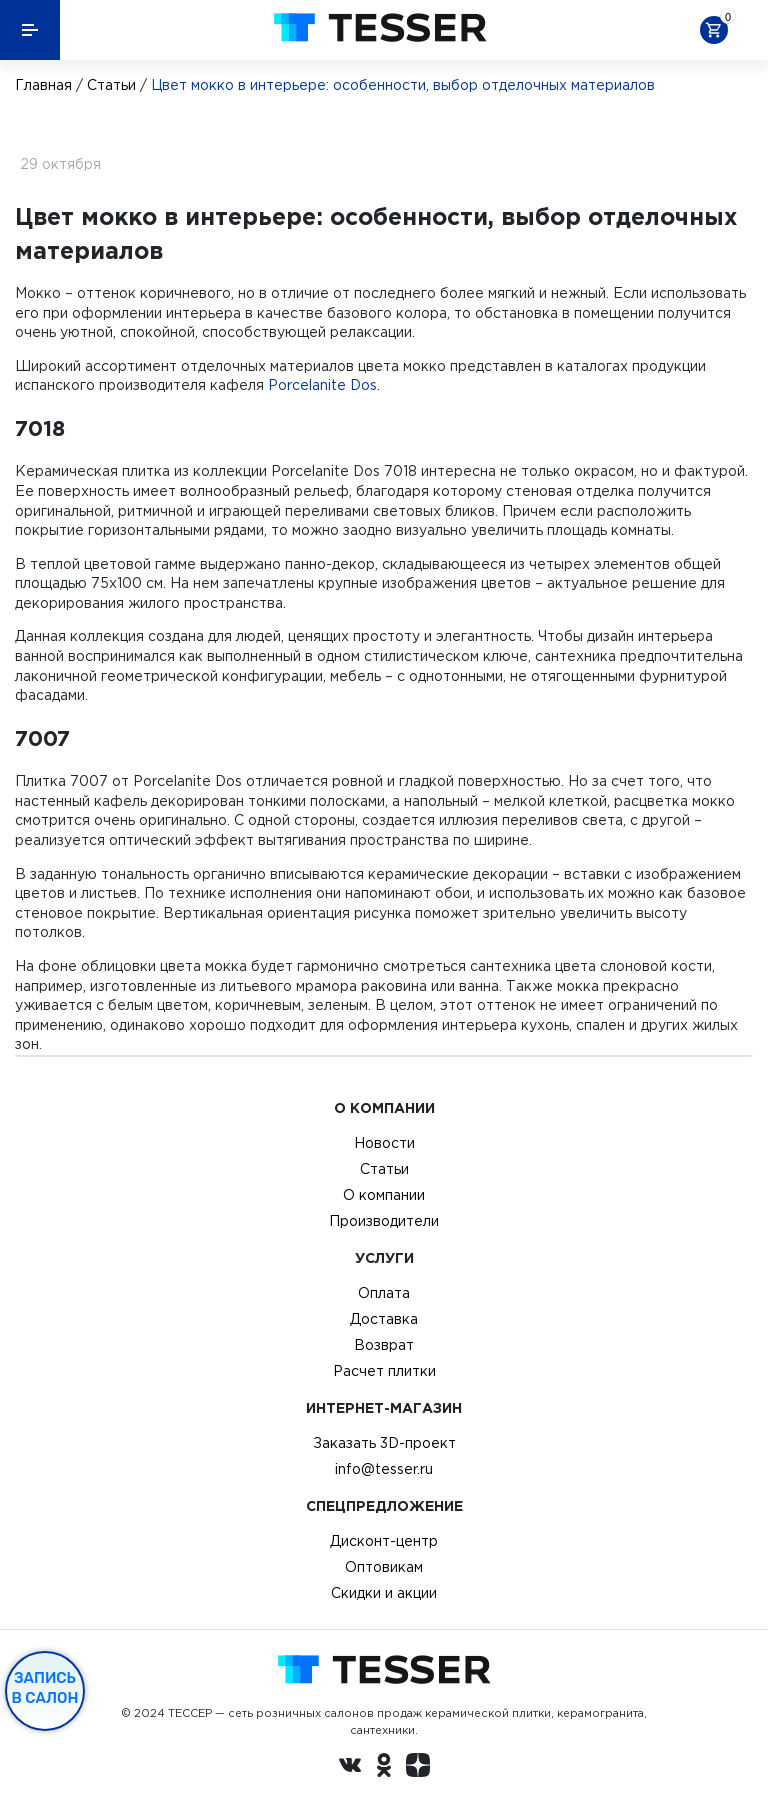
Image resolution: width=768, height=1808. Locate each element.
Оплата (384, 1293)
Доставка (384, 1319)
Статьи (111, 85)
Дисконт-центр (384, 1541)
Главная (43, 85)
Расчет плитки (384, 1371)
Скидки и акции (384, 1593)
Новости (384, 1143)
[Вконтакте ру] (350, 1768)
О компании (384, 1195)
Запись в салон (45, 1688)
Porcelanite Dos (322, 385)
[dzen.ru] (418, 1768)
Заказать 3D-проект (384, 1443)
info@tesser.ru (384, 1469)
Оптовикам (384, 1567)
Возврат (384, 1345)
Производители (384, 1221)
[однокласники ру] (384, 1768)
